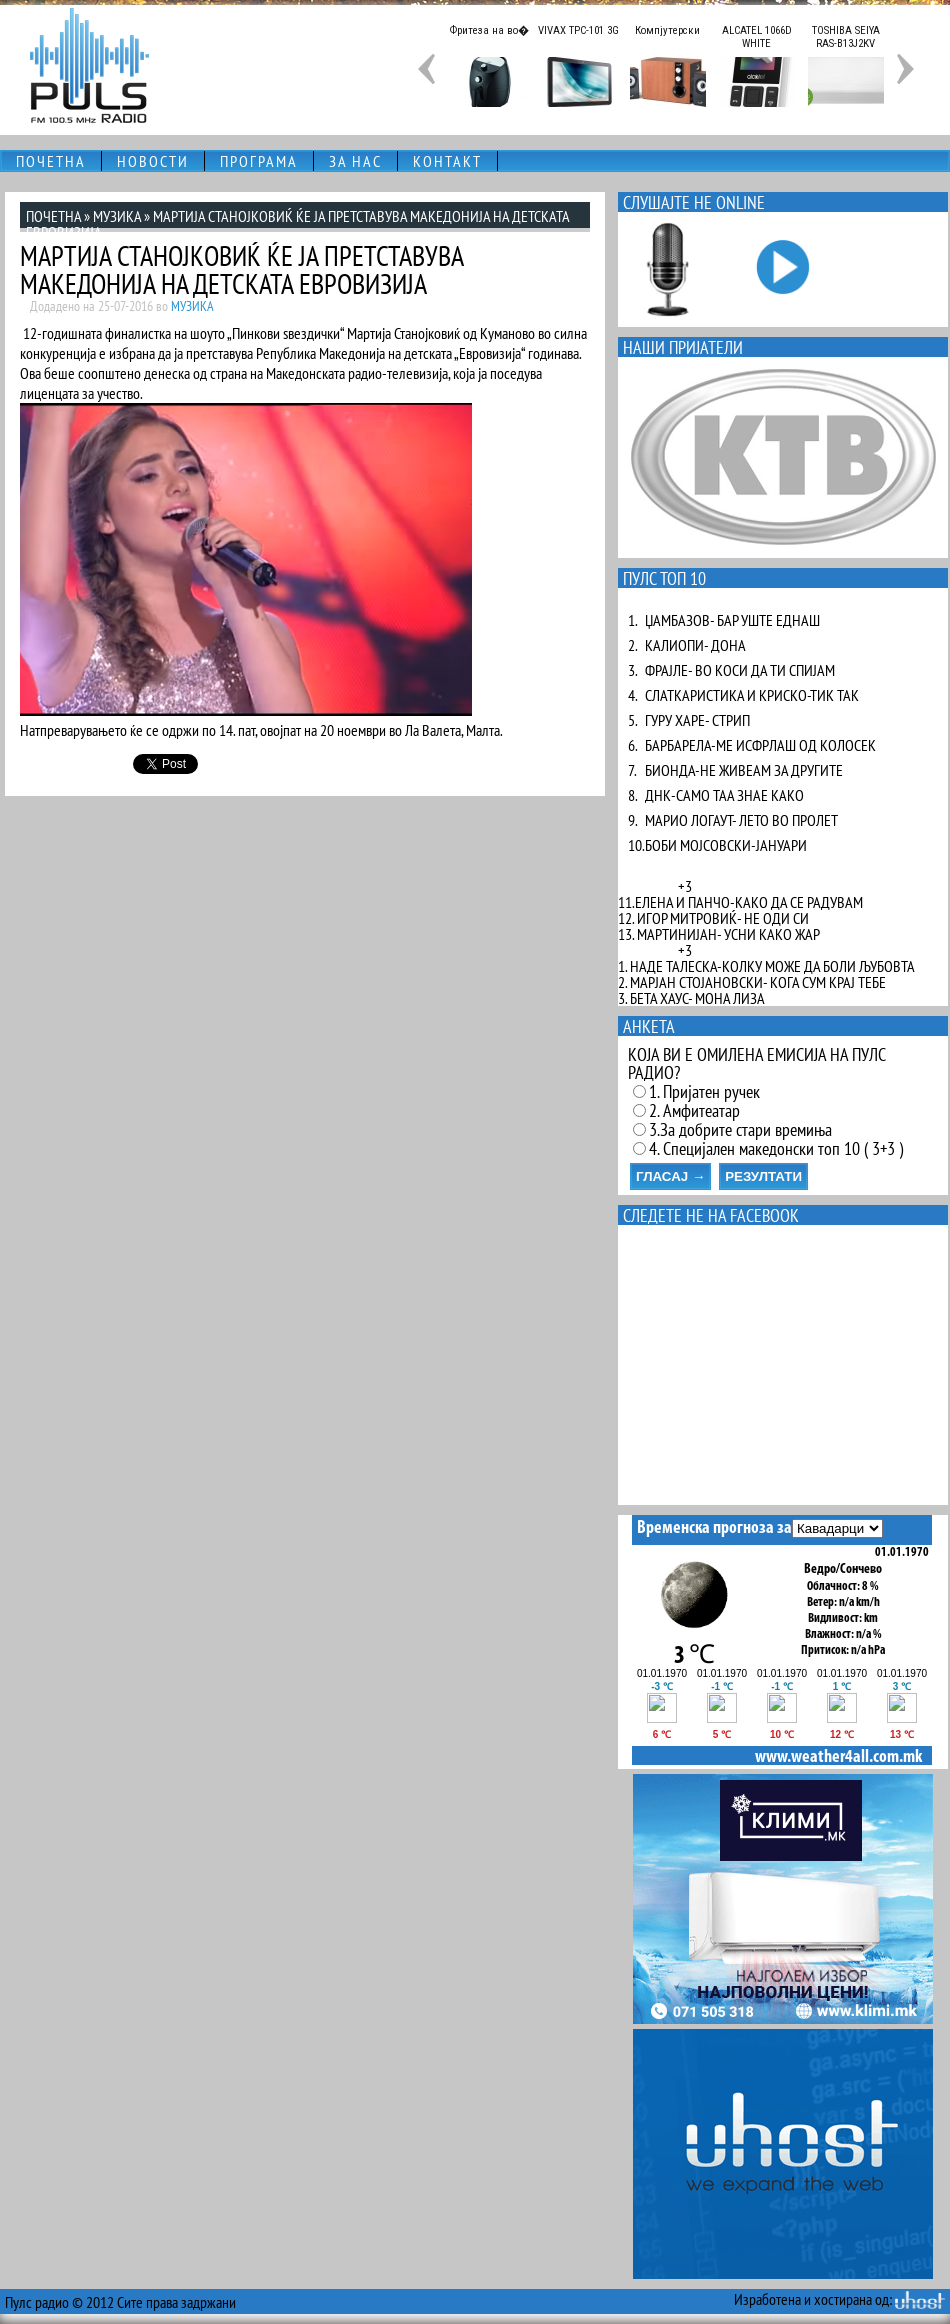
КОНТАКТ (447, 161)
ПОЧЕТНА (51, 161)
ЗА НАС (355, 161)
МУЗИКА (117, 216)
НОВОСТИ (153, 161)
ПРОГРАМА (259, 161)
